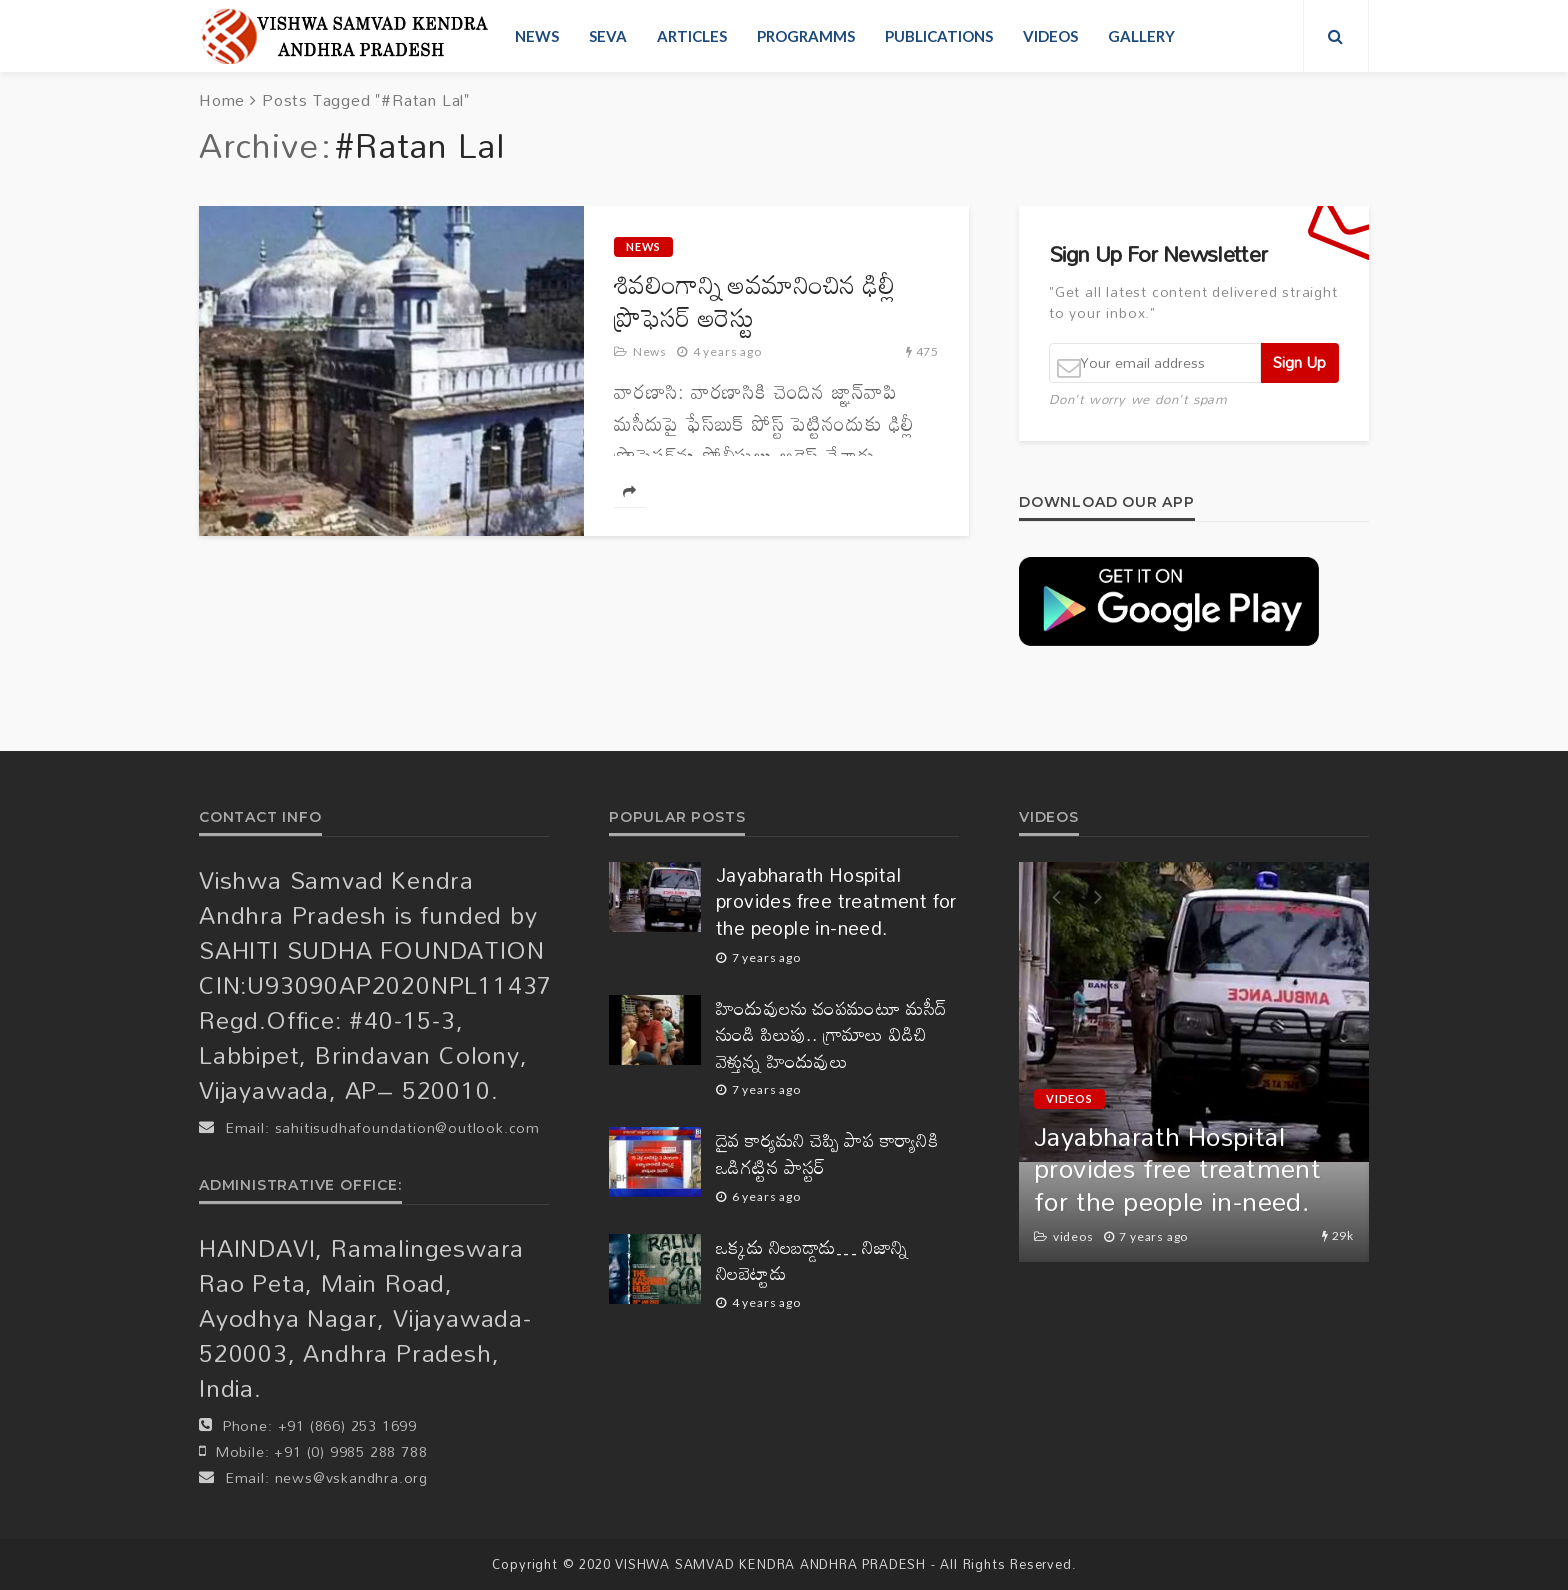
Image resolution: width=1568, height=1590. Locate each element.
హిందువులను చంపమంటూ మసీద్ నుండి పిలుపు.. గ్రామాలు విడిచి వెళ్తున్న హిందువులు (832, 1035)
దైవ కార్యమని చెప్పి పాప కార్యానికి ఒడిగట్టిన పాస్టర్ (827, 1153)
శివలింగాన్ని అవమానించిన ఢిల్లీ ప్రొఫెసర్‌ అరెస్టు (754, 301)
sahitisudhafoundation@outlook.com (407, 1127)
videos (1050, 36)
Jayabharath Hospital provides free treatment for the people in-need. (836, 902)
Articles (692, 36)
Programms (806, 36)
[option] (1194, 1062)
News (537, 36)
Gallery (1141, 36)
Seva (608, 36)
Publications (939, 36)
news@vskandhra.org (351, 1477)
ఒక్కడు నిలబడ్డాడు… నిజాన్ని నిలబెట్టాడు (812, 1260)
